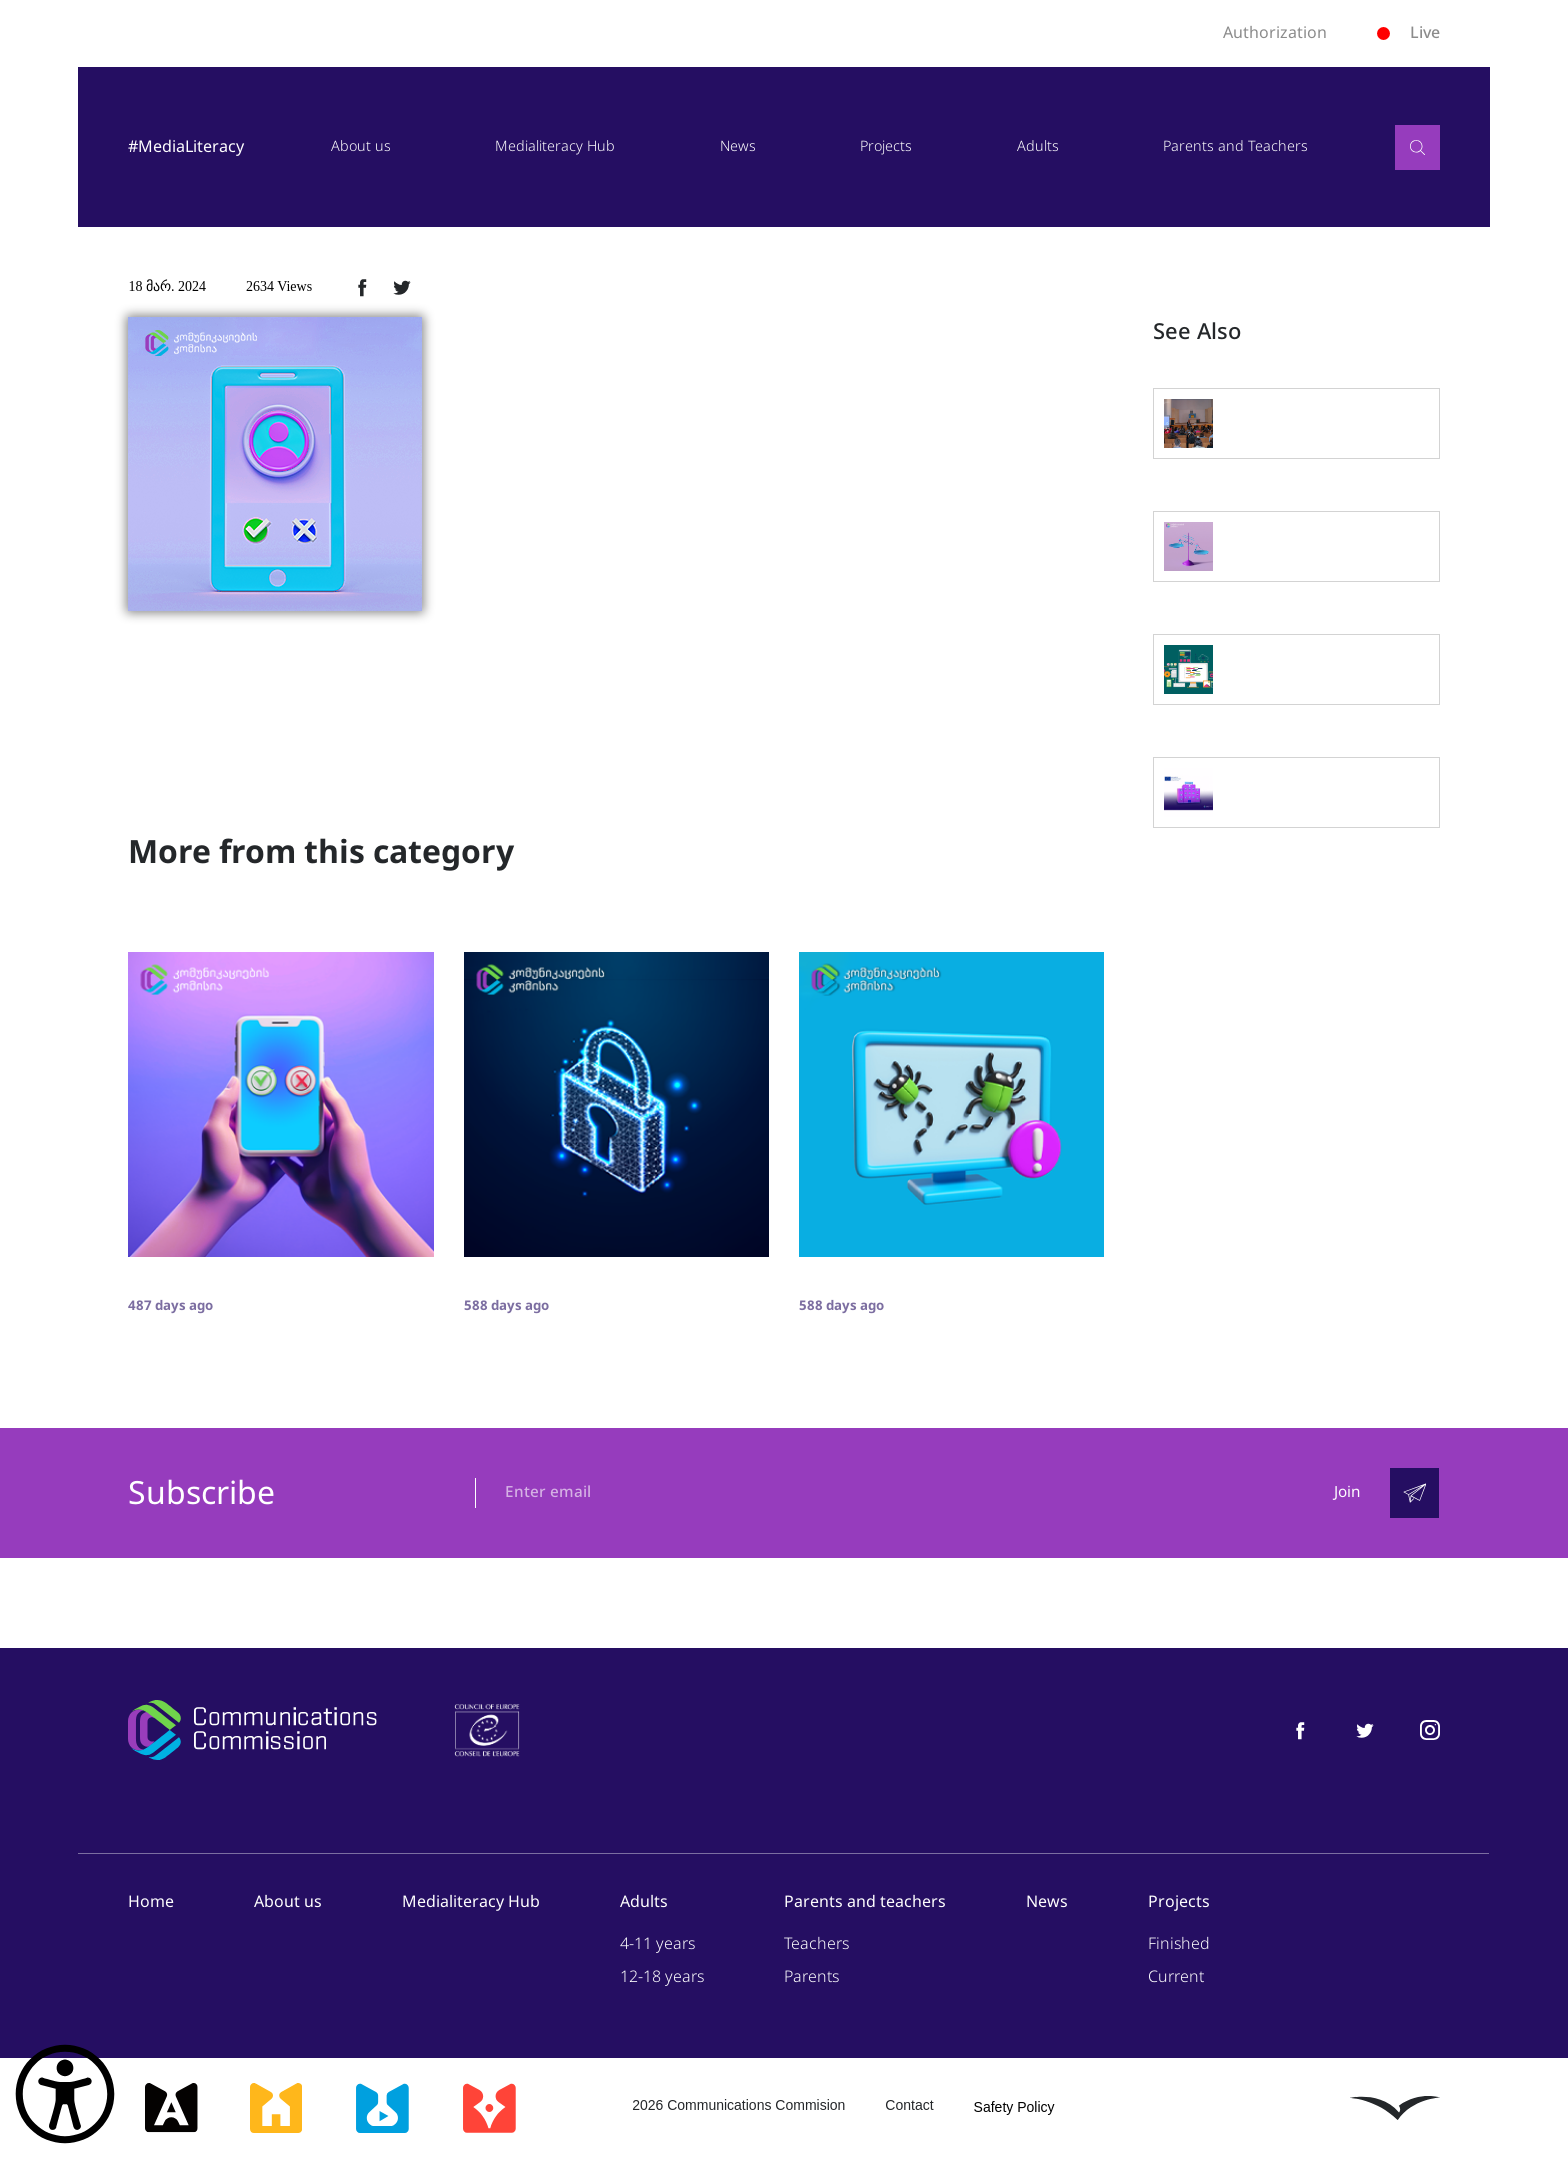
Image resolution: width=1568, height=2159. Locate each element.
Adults (1038, 146)
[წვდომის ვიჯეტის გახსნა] (65, 2094)
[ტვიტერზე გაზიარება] (402, 287)
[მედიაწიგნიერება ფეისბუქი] (1300, 1730)
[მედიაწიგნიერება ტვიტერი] (1365, 1730)
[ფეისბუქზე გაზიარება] (362, 287)
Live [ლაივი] (1408, 32)
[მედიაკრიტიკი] (489, 2109)
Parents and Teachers (1235, 146)
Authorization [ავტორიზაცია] (1275, 33)
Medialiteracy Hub (555, 146)
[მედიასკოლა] (276, 2109)
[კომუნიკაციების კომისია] (252, 1731)
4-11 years (657, 1944)
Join (1346, 1493)
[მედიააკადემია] (171, 2109)
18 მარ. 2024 (167, 286)
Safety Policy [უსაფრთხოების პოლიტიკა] (1014, 2108)
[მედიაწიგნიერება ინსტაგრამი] (1430, 1730)
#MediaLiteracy (186, 146)
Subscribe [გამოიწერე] (201, 1494)
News (738, 146)
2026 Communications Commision (738, 2106)
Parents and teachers (865, 1902)
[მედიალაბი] (382, 2109)
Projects (886, 146)
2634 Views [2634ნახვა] (279, 286)
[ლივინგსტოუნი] (1395, 2109)
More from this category (321, 852)
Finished (1179, 1944)
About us (361, 146)
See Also (1197, 332)
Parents (811, 1977)
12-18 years (662, 1977)
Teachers (816, 1944)
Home (151, 1902)
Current (1176, 1977)
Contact (909, 2106)
